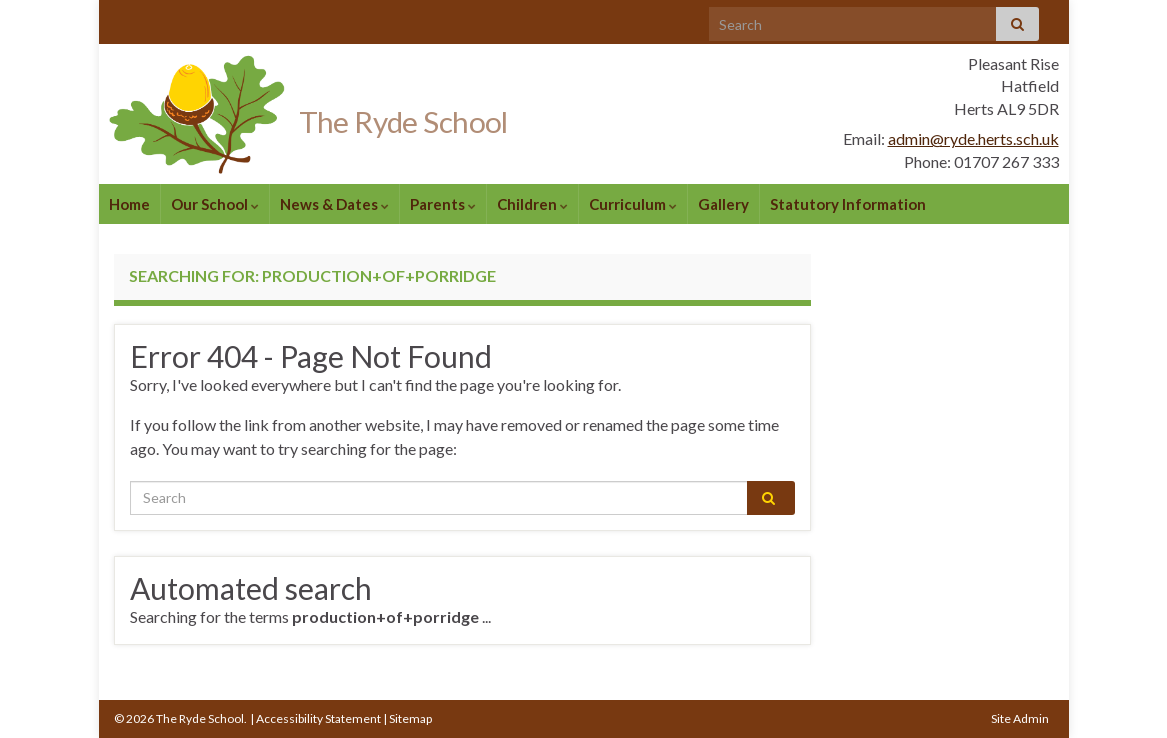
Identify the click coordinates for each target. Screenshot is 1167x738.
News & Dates (334, 204)
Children (532, 204)
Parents (443, 204)
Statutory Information (848, 204)
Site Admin (1020, 718)
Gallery (723, 204)
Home (129, 204)
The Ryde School (433, 118)
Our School (215, 204)
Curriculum (633, 204)
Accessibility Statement (318, 718)
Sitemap (410, 718)
